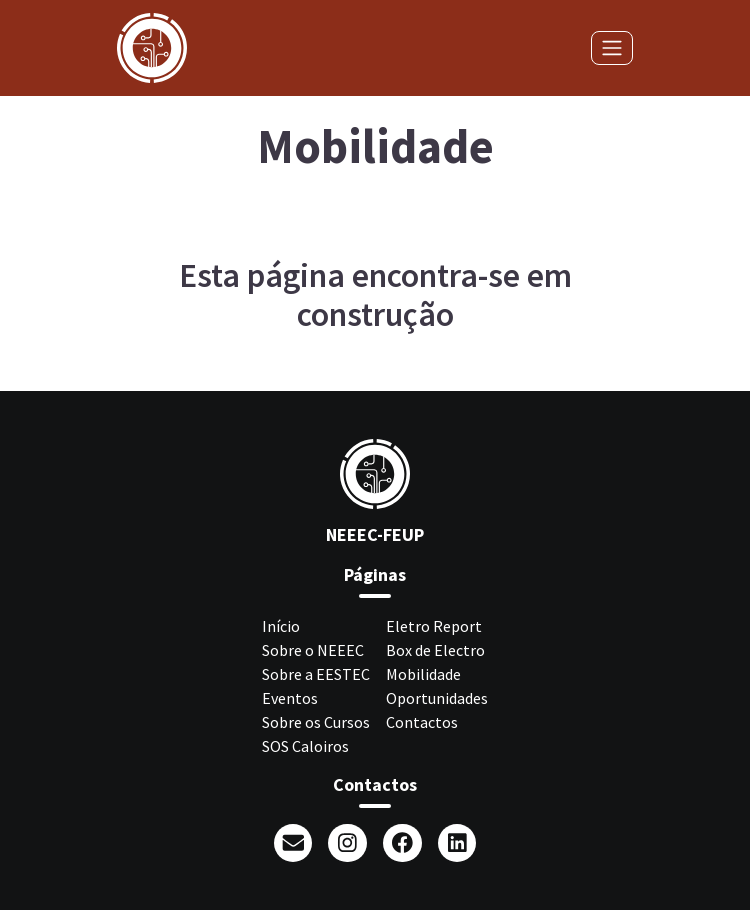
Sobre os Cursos (316, 722)
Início (281, 626)
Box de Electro (435, 650)
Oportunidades (437, 698)
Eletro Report (434, 626)
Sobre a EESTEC (316, 674)
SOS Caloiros (305, 746)
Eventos (290, 698)
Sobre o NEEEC (313, 650)
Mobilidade (423, 674)
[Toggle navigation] (612, 48)
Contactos (422, 722)
